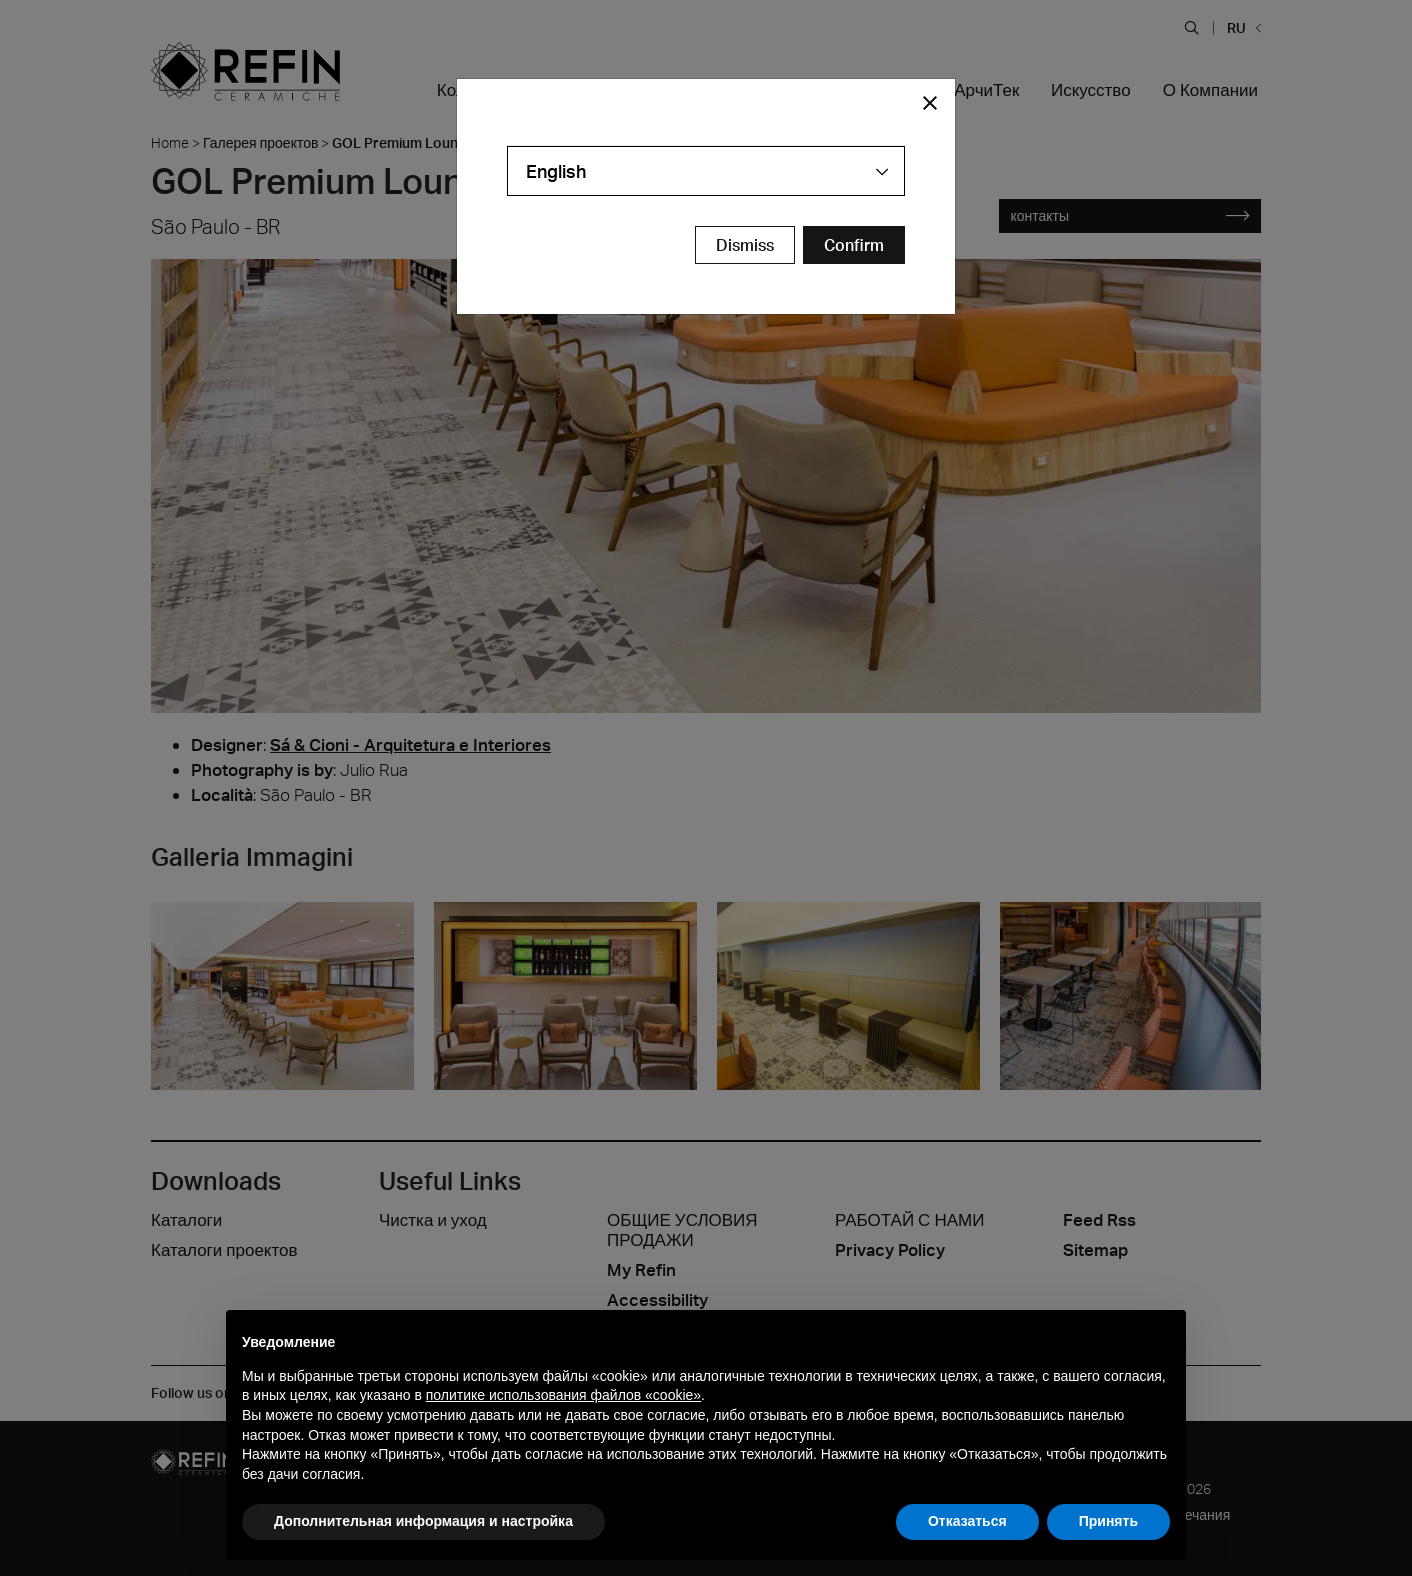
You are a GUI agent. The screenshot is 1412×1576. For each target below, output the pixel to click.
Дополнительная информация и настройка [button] (423, 1521)
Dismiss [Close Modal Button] (745, 245)
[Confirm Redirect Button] (854, 245)
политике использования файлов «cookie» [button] (563, 1395)
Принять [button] (1108, 1521)
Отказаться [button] (967, 1521)
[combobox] (706, 171)
